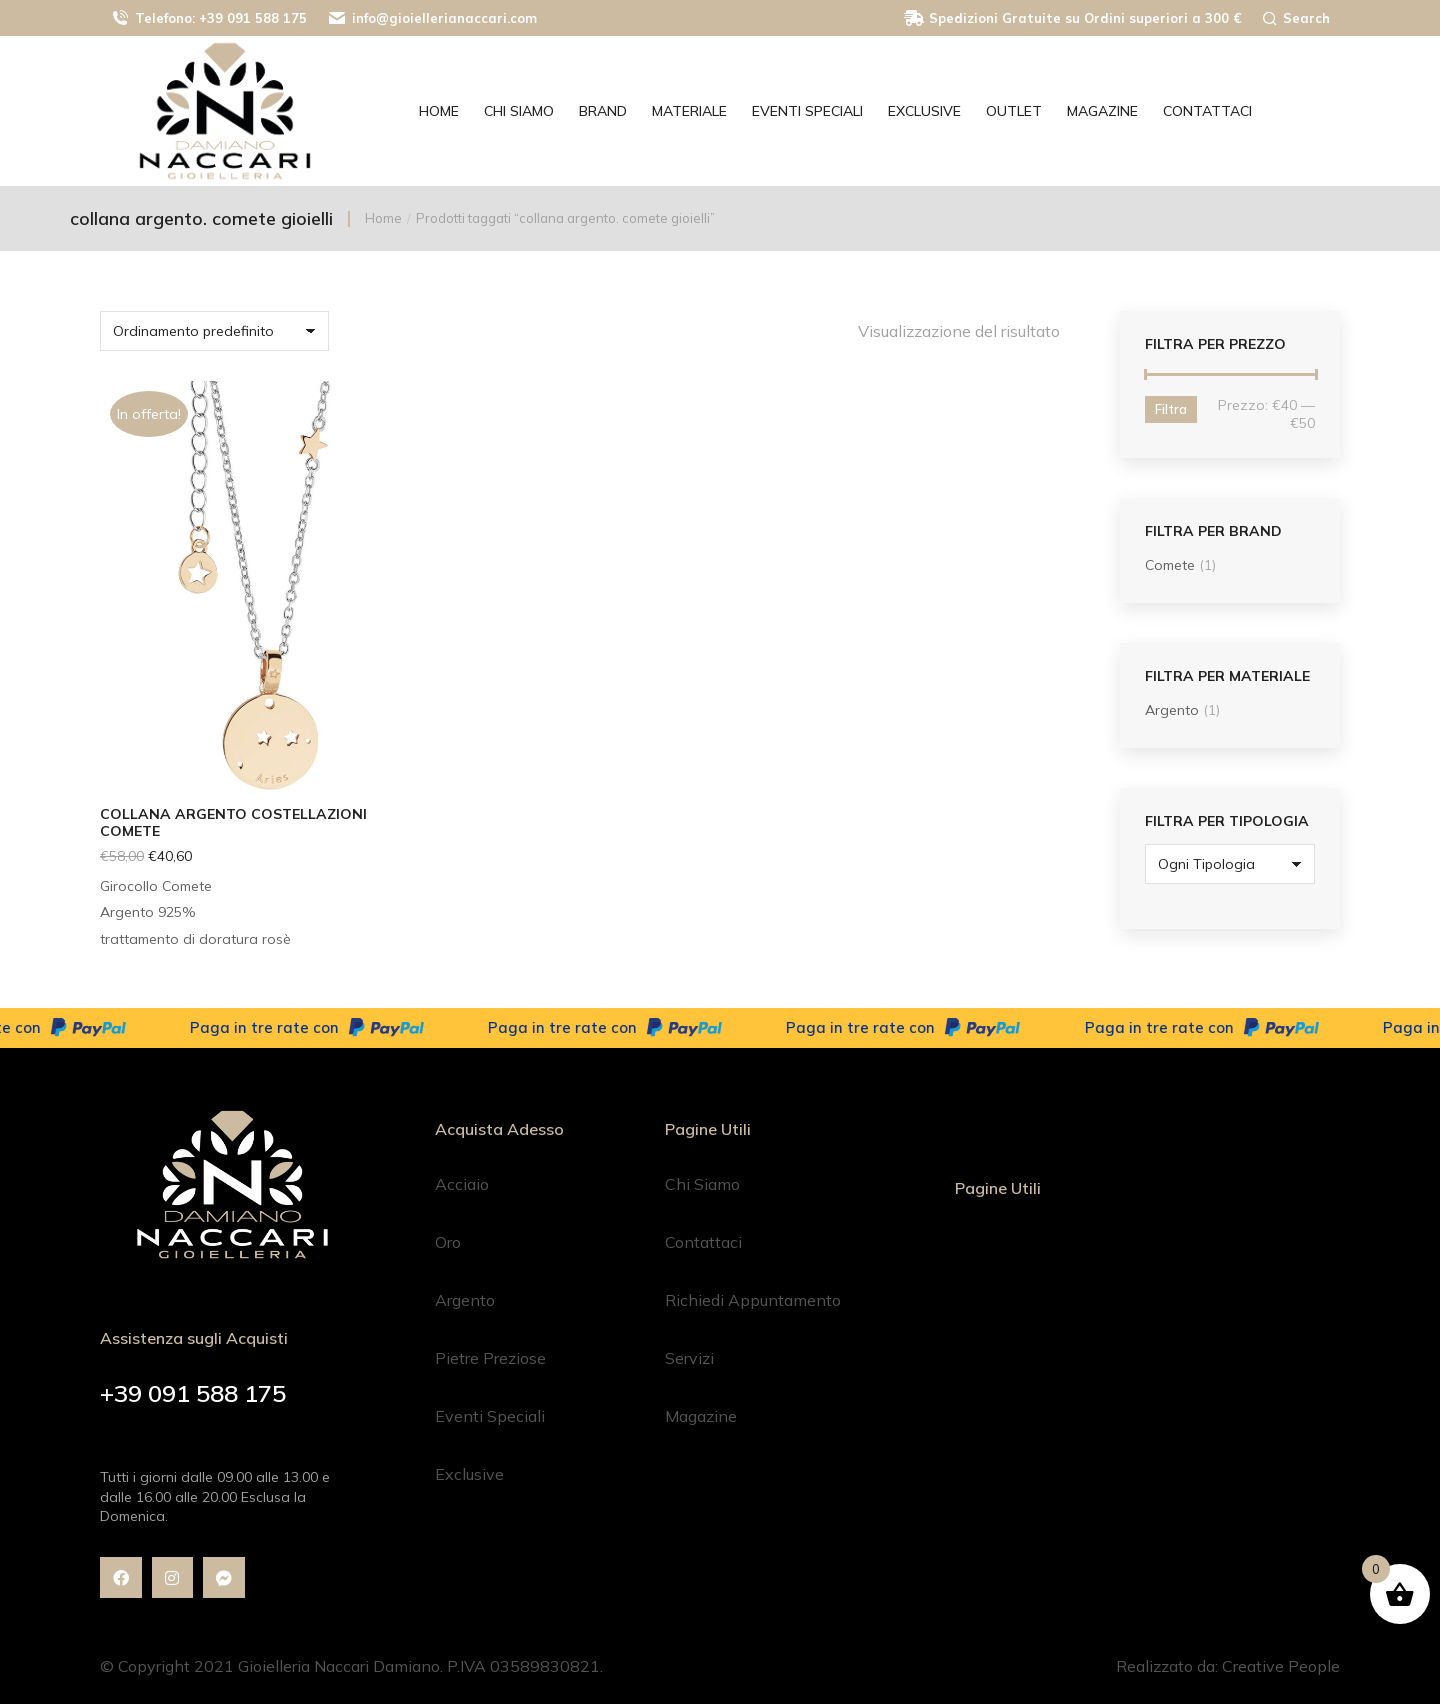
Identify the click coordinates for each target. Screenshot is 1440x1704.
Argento (1172, 710)
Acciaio (462, 1184)
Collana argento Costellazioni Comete (233, 822)
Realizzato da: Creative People (1228, 1666)
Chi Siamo (702, 1184)
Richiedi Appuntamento (753, 1300)
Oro (448, 1242)
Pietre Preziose (490, 1358)
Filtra (1171, 409)
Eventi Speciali (490, 1416)
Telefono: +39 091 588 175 (208, 18)
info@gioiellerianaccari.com (432, 18)
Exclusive (469, 1474)
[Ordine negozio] (214, 331)
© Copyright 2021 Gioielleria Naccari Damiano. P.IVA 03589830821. (351, 1666)
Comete (1170, 565)
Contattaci (703, 1242)
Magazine (701, 1416)
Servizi (689, 1358)
